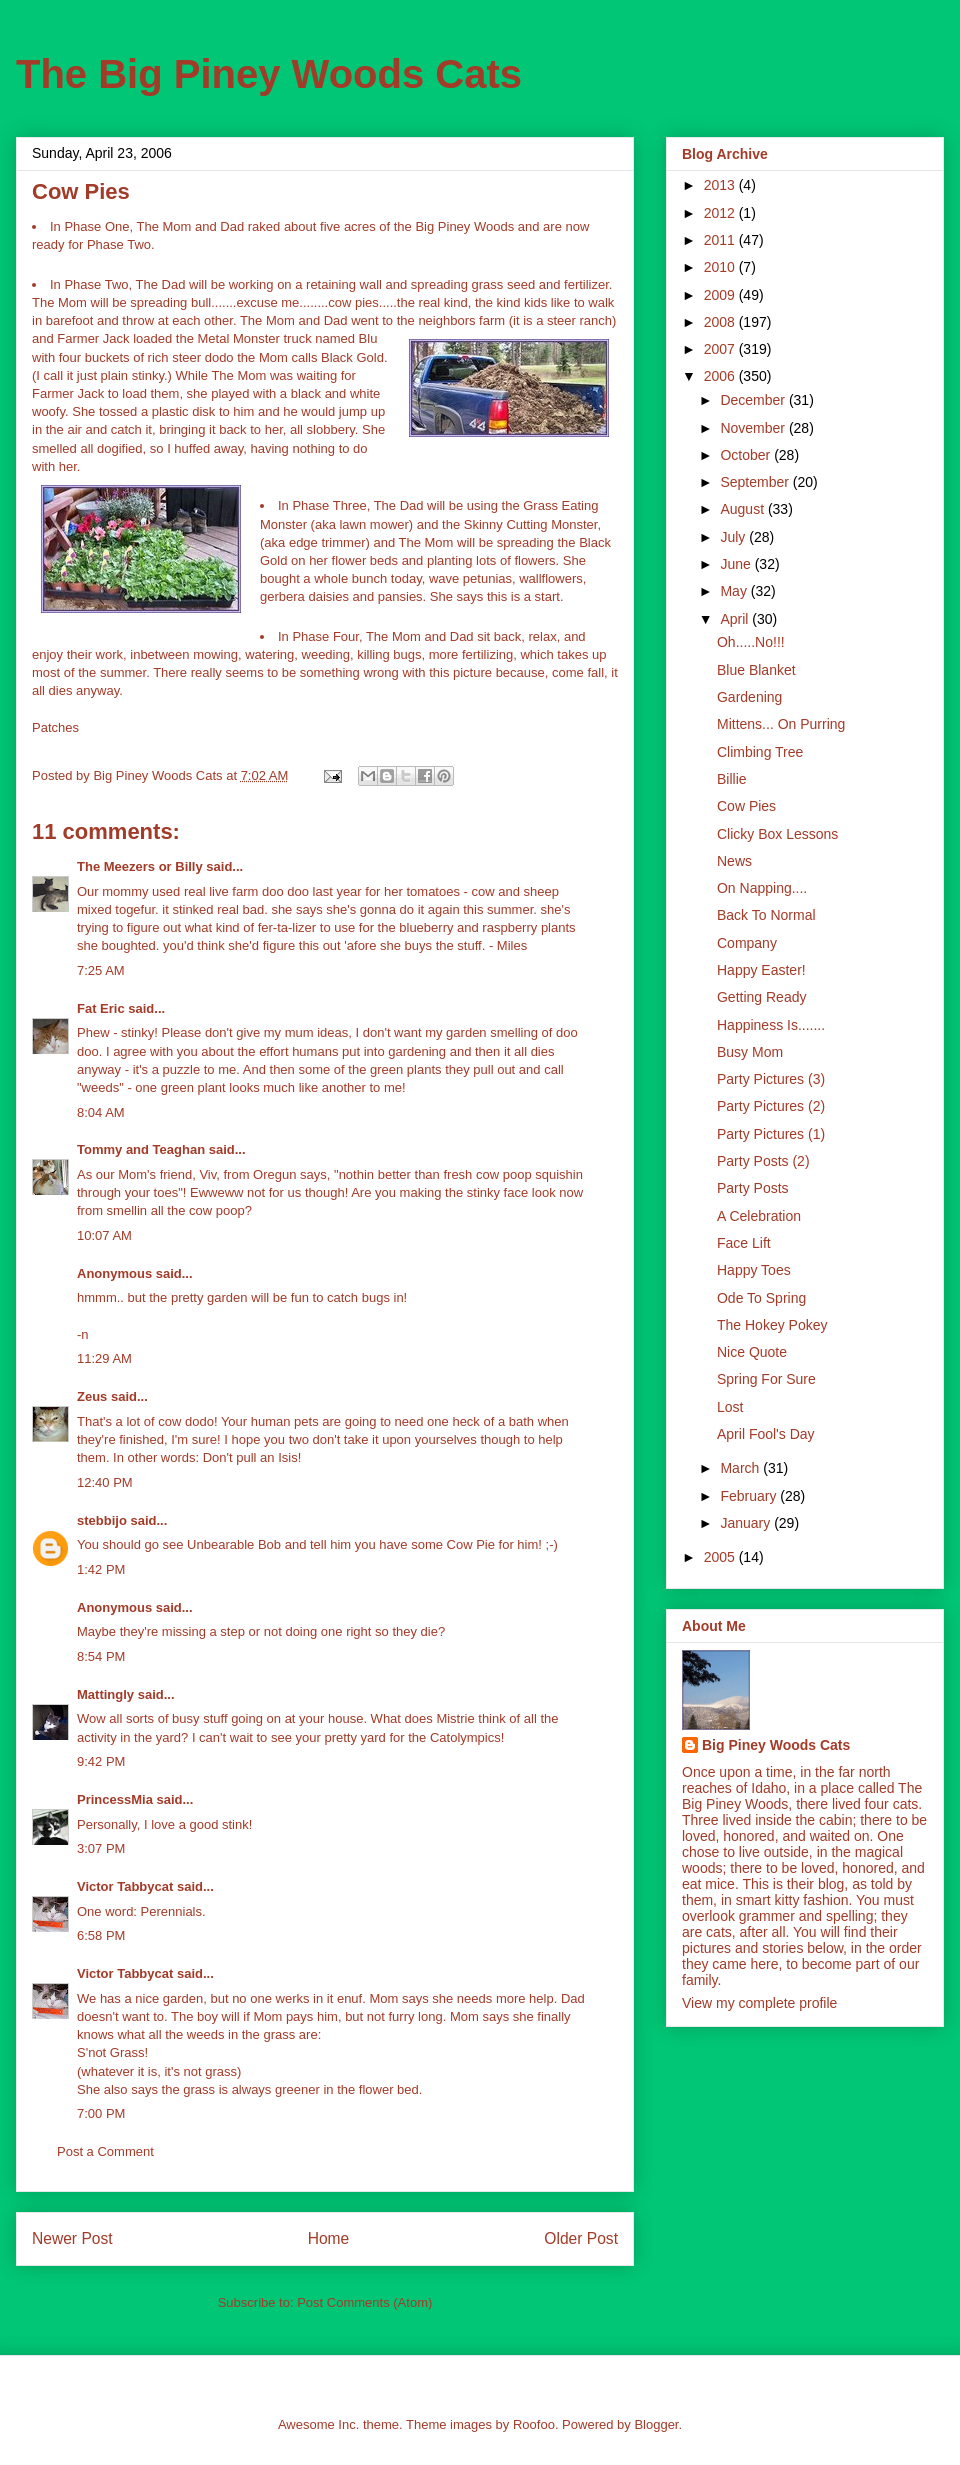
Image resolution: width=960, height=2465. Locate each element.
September (756, 482)
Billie (732, 779)
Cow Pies (746, 806)
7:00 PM (101, 2113)
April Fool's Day (766, 1434)
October (747, 455)
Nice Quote (752, 1352)
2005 (721, 1557)
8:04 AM (101, 1112)
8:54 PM (101, 1656)
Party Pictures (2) (771, 1106)
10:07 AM (104, 1235)
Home (329, 2238)
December (754, 400)
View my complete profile (759, 2003)
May (735, 591)
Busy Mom (750, 1052)
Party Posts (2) (763, 1161)
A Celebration (759, 1216)
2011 (721, 240)
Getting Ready (762, 997)
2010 (721, 267)
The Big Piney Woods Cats (269, 74)
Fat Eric (101, 1008)
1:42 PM (101, 1569)
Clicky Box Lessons (777, 834)
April (736, 619)
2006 (721, 376)
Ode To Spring (761, 1298)
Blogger (656, 2424)
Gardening (749, 697)
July (734, 537)
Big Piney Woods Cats (776, 1745)
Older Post (581, 2238)
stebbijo (102, 1520)
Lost (730, 1407)
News (734, 861)
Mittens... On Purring (781, 724)
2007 (721, 349)
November (754, 428)
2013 (721, 185)
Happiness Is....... (771, 1025)
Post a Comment (105, 2151)
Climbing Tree (760, 752)
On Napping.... (762, 888)
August (743, 509)
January (747, 1523)
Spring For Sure (766, 1379)
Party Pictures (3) (771, 1079)
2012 (721, 213)
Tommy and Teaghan (141, 1149)
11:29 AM (104, 1358)
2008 (721, 322)
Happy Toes (754, 1270)
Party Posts (753, 1188)
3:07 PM (101, 1848)
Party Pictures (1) (771, 1134)
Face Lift (744, 1243)
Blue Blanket (756, 670)
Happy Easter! (761, 970)
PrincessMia (115, 1799)
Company (747, 943)
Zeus (92, 1396)
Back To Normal (766, 915)
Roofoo (534, 2424)
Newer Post (72, 2238)
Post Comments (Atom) (364, 2302)
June (737, 564)
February (750, 1496)
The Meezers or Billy (140, 866)
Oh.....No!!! (751, 642)
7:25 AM (101, 970)
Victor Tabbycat (125, 1886)
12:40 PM (105, 1482)
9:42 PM (101, 1761)
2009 (721, 295)
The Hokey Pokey (772, 1325)
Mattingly (105, 1694)
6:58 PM (101, 1935)
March (741, 1468)
